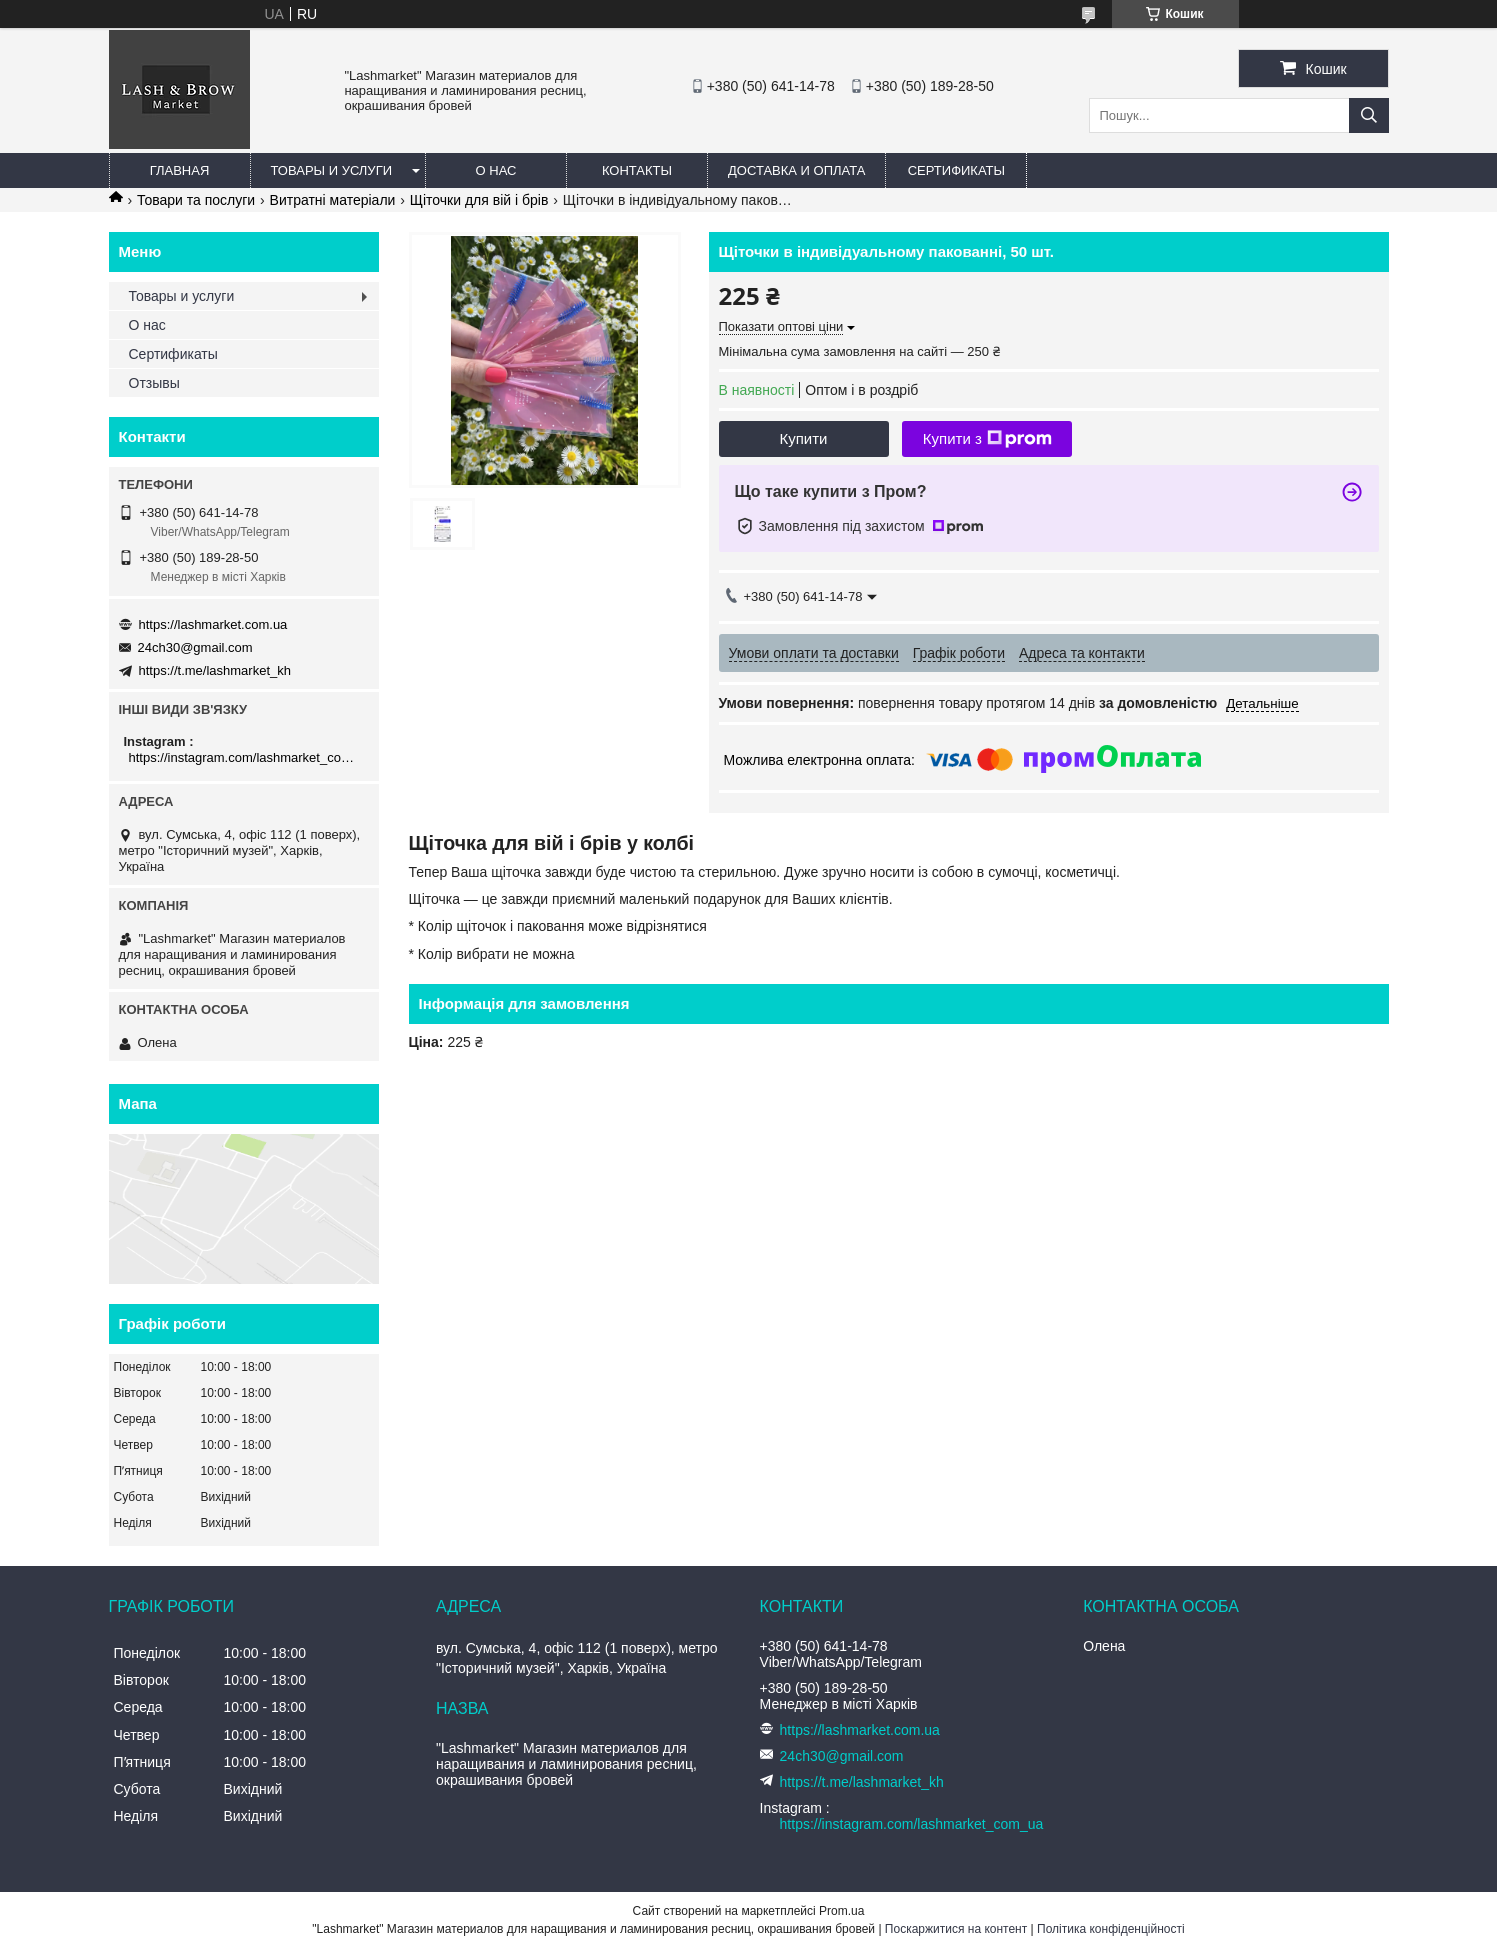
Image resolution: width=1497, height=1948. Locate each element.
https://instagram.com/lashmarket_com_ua (246, 757)
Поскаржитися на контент (956, 1929)
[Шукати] (1369, 115)
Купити (804, 438)
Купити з (987, 439)
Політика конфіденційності (1111, 1929)
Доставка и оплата (796, 170)
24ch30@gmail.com (195, 647)
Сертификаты (956, 170)
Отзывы (154, 383)
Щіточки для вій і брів (479, 200)
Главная (180, 170)
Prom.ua (841, 1911)
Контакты (637, 170)
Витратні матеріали (333, 200)
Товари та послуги (196, 200)
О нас (496, 170)
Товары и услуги (332, 170)
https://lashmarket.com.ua (213, 624)
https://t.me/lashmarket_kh (215, 670)
